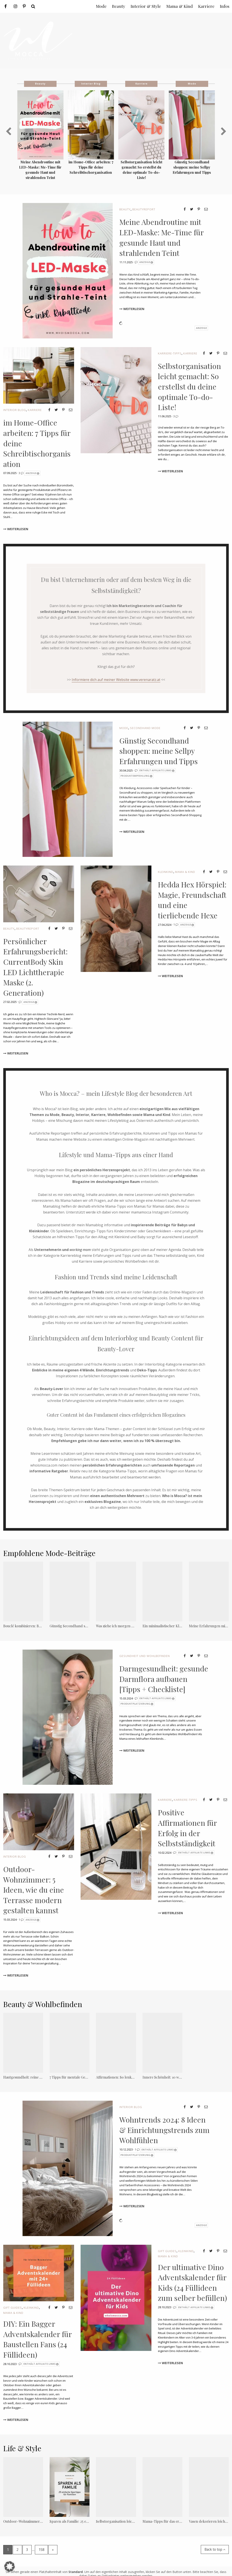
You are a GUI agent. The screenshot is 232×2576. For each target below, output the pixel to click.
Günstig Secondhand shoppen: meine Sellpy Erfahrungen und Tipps (192, 167)
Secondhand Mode (145, 728)
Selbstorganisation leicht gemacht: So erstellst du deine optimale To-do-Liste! (189, 386)
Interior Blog (91, 83)
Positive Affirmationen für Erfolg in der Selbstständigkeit (187, 1827)
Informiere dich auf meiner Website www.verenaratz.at (116, 679)
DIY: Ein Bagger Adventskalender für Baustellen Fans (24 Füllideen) (37, 2339)
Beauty (40, 83)
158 (42, 2549)
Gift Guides (12, 2308)
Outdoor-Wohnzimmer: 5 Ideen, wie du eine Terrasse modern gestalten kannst (33, 1889)
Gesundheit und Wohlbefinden (144, 1656)
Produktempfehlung (136, 776)
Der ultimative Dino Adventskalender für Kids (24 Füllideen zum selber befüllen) (192, 2282)
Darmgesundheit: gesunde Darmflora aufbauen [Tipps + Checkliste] (163, 1678)
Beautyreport (143, 209)
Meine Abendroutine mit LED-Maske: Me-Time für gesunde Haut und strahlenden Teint (161, 237)
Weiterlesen (131, 309)
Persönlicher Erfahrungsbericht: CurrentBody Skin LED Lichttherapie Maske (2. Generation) (35, 967)
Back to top (214, 2549)
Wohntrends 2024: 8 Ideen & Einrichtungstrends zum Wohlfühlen (164, 2130)
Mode (192, 83)
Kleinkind (165, 872)
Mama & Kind (185, 872)
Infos (224, 6)
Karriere (141, 83)
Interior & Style (146, 6)
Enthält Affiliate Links (156, 770)
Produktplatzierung (136, 1703)
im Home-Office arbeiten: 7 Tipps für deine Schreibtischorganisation (90, 167)
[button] (9, 2566)
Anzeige (146, 262)
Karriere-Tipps (170, 353)
